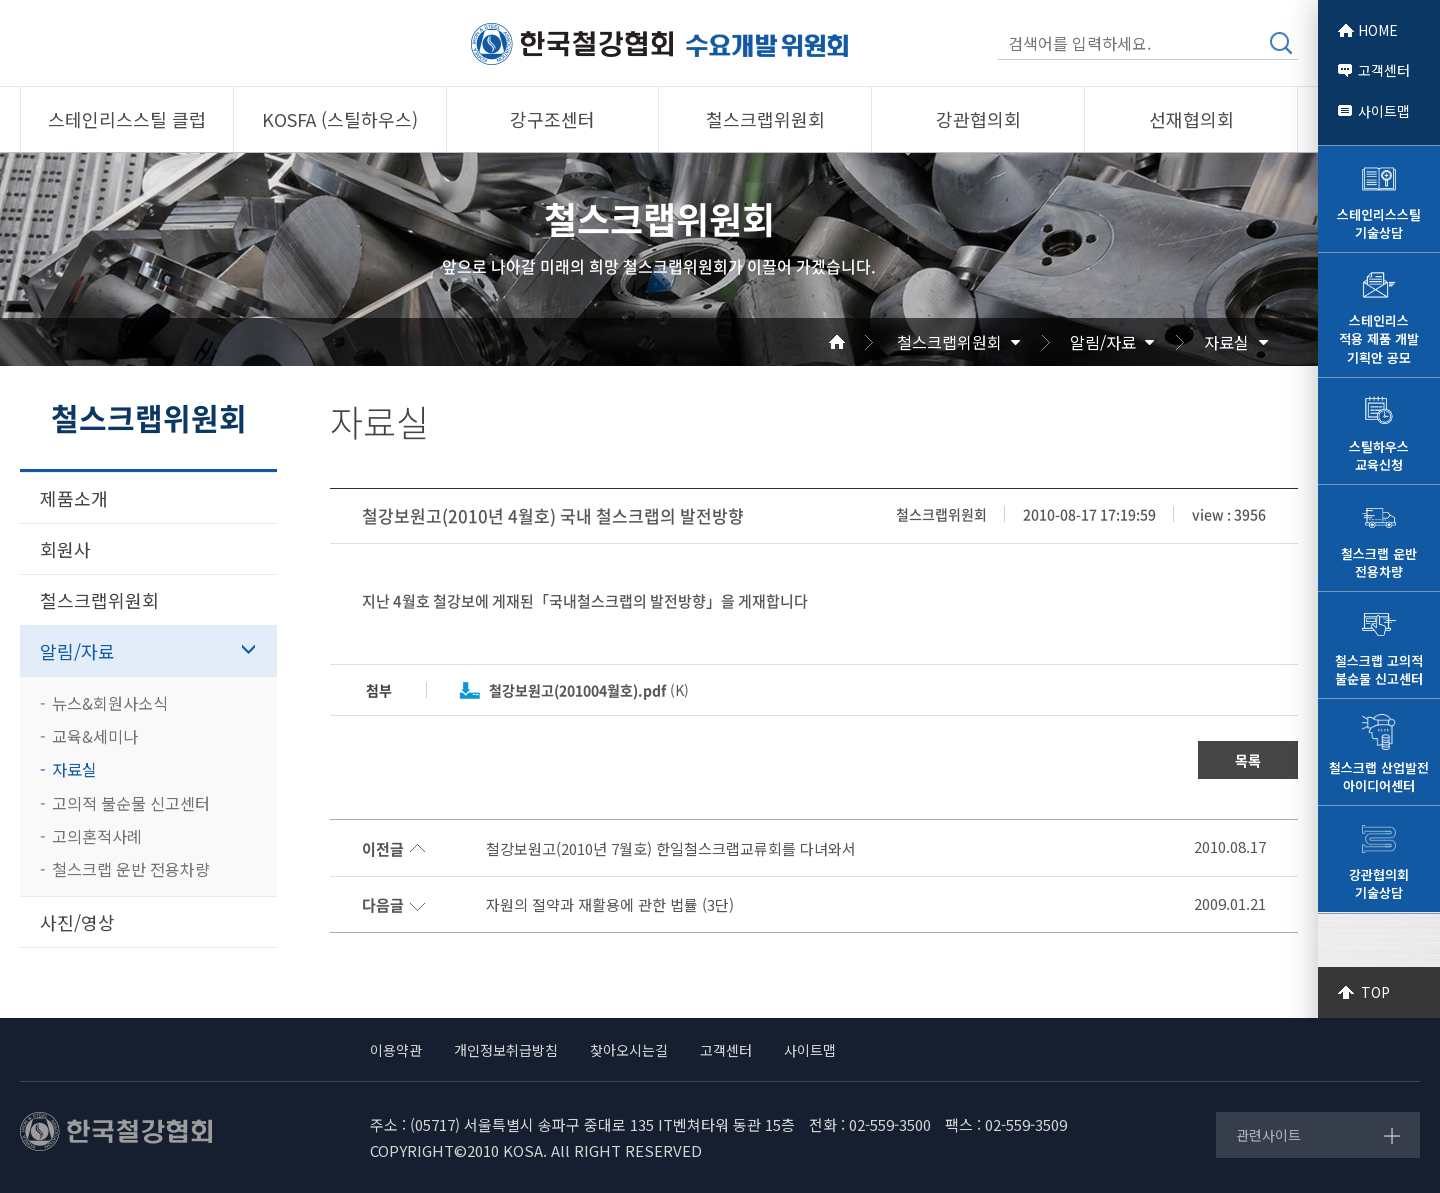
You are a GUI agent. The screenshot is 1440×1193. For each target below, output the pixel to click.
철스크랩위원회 (949, 342)
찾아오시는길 (629, 1050)
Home (861, 342)
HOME (1378, 30)
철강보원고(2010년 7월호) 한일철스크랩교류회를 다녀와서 (671, 849)
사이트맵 (1384, 111)
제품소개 (74, 498)
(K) (589, 690)
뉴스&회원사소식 (110, 703)
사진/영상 (77, 922)
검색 (1281, 43)
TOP (1375, 992)
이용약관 (396, 1050)
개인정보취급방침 (506, 1050)
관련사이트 (1268, 1135)
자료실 (1226, 342)
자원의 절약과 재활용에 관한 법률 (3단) (610, 905)
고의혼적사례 (97, 836)
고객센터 (1384, 70)
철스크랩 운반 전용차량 (131, 869)
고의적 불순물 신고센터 (131, 803)
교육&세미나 (95, 736)
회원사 (65, 549)
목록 (1248, 760)
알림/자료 (1103, 342)
